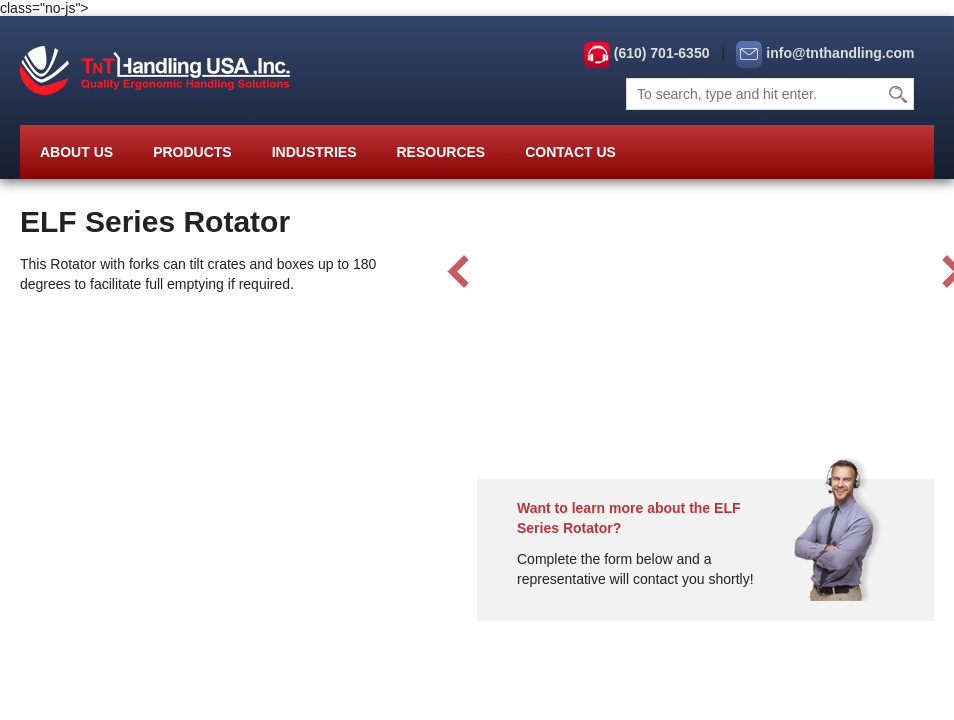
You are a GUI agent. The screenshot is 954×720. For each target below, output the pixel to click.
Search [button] (899, 94)
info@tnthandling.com (840, 53)
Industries (314, 152)
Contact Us (570, 152)
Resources (440, 152)
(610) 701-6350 (662, 53)
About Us (76, 152)
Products (192, 152)
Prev (458, 272)
